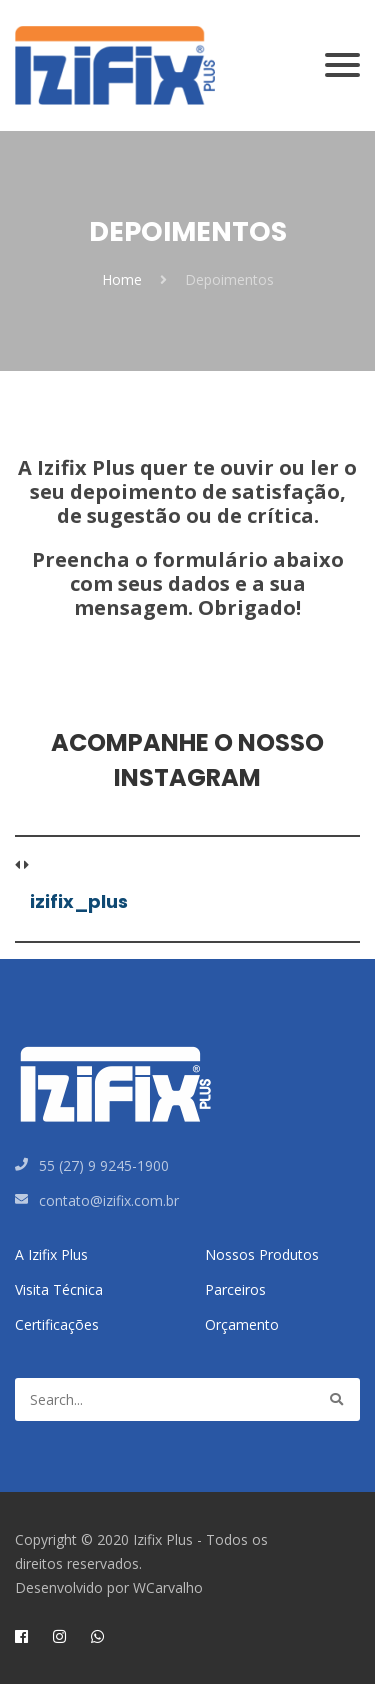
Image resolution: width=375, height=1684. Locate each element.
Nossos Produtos (262, 1254)
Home (122, 279)
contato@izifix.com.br (109, 1200)
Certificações (57, 1324)
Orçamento (242, 1324)
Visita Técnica (59, 1289)
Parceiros (235, 1289)
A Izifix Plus (51, 1254)
